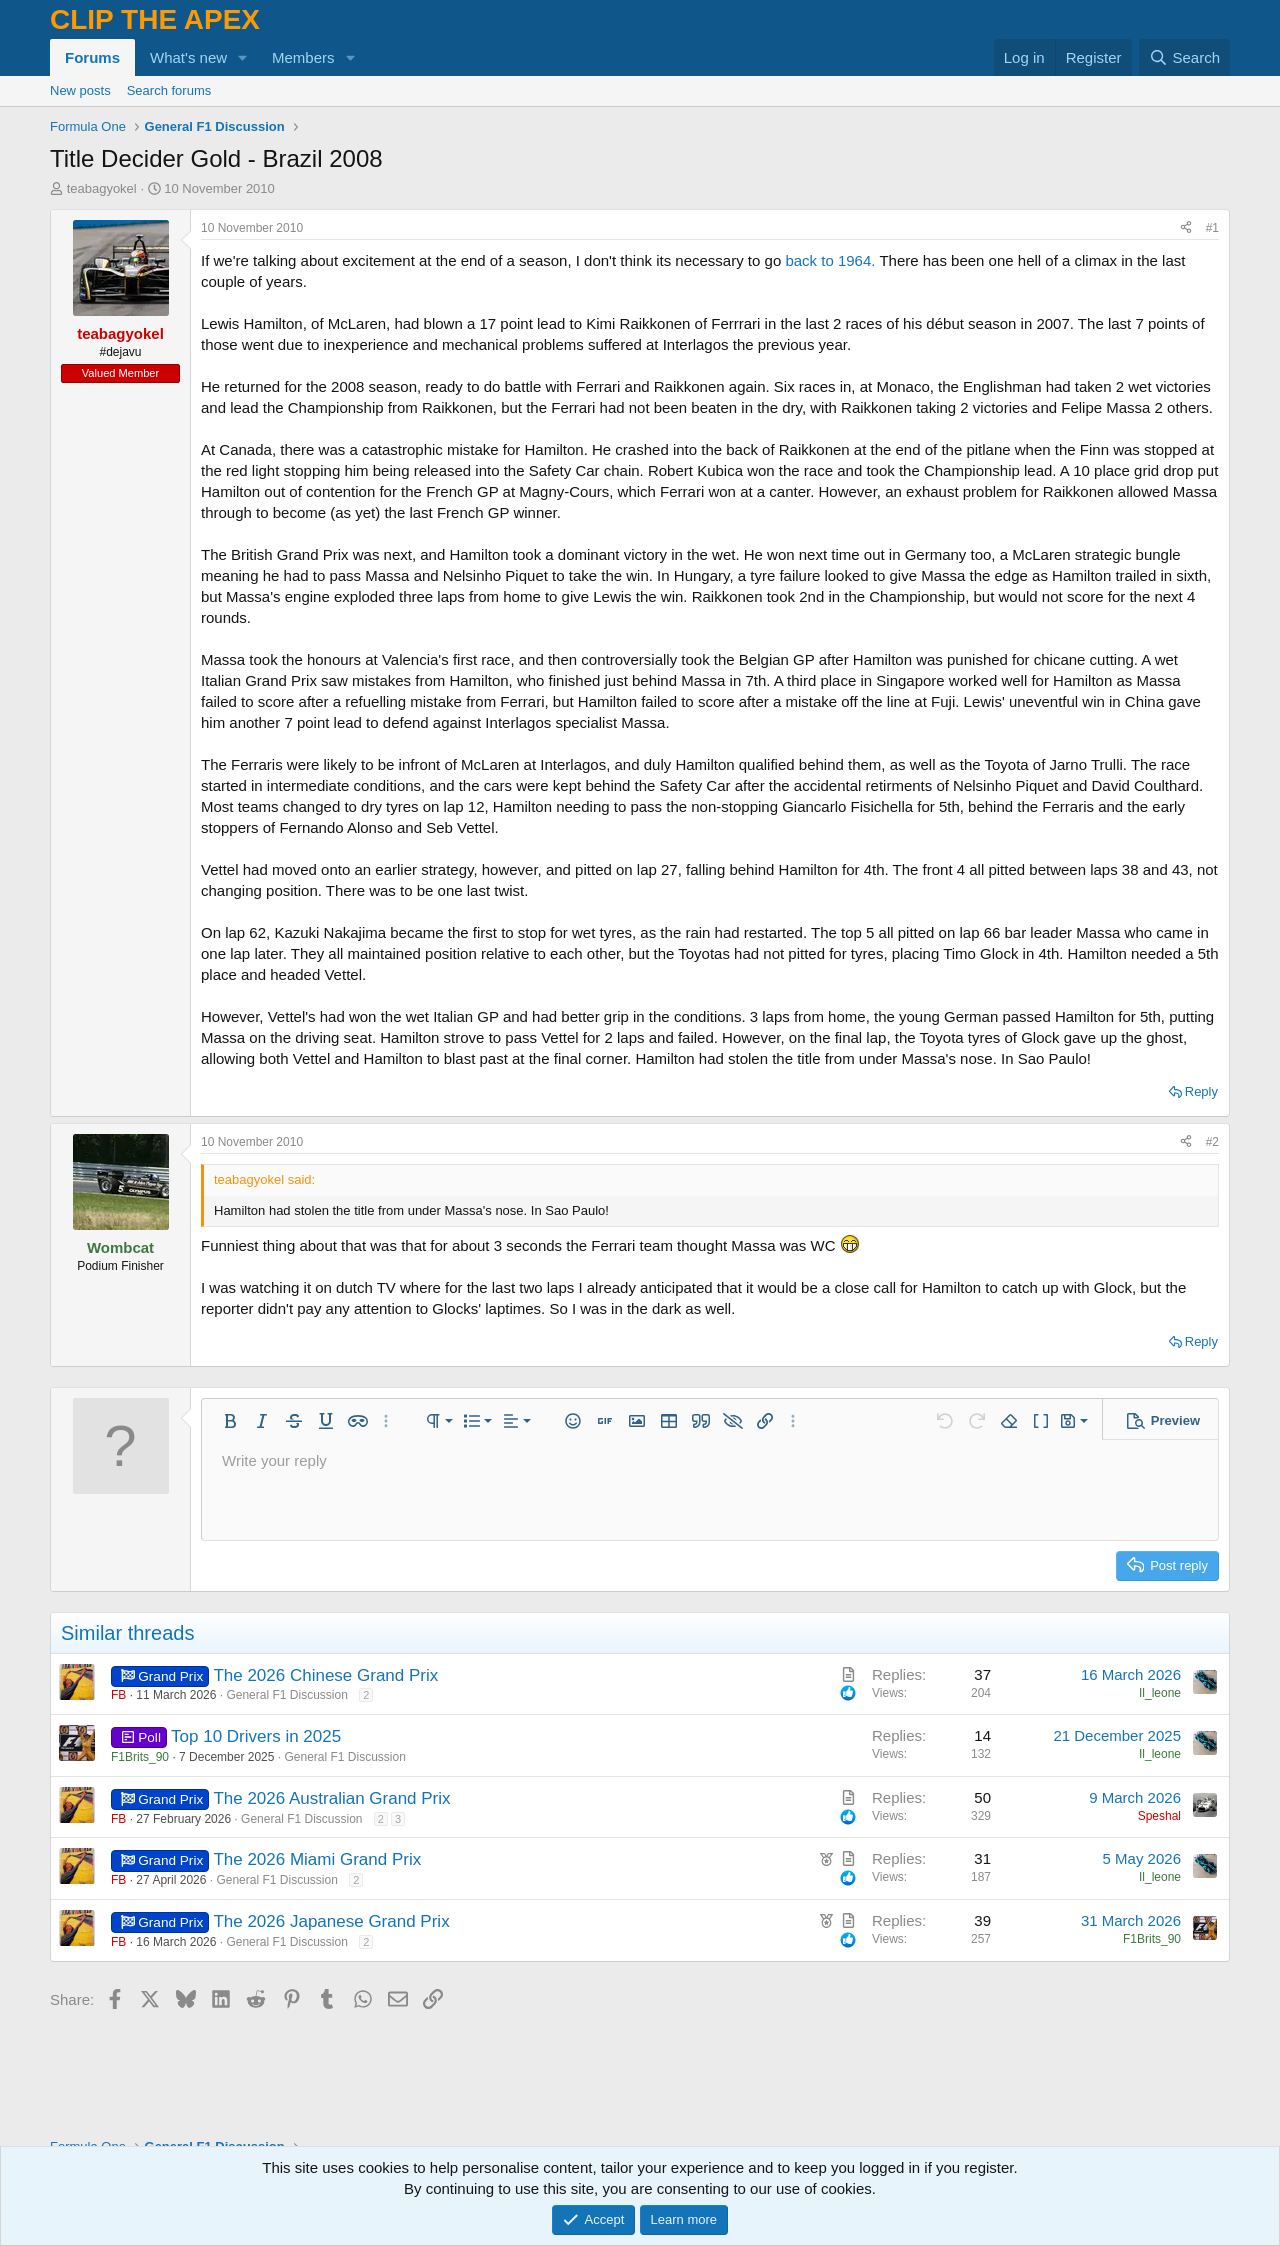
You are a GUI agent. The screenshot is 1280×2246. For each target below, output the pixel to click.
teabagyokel (102, 188)
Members (303, 57)
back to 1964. (830, 260)
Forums (92, 57)
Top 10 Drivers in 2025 (256, 1736)
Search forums (169, 90)
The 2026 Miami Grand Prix (317, 1859)
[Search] (1184, 57)
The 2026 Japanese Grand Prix (331, 1921)
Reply (1201, 1091)
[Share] (1186, 228)
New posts (80, 90)
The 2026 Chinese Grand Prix (325, 1675)
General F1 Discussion (286, 1695)
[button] (243, 57)
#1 (1212, 228)
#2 (1212, 1142)
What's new (188, 57)
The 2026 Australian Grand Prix (331, 1798)
